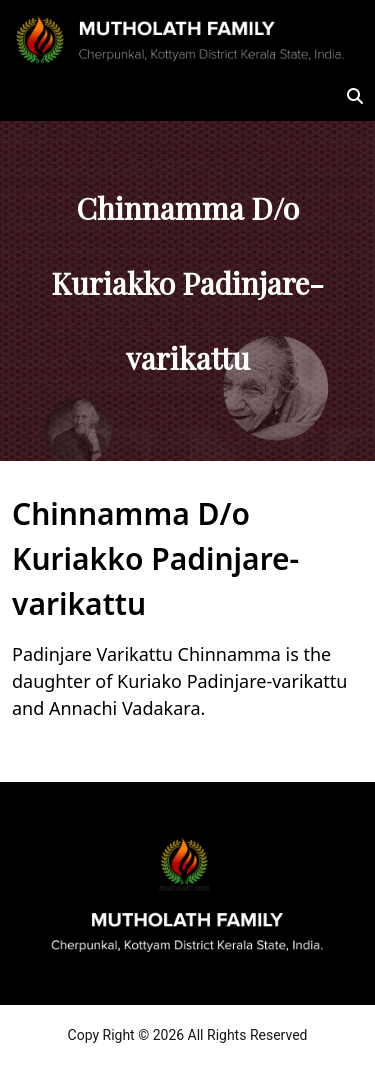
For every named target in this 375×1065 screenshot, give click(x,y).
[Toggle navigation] (40, 96)
